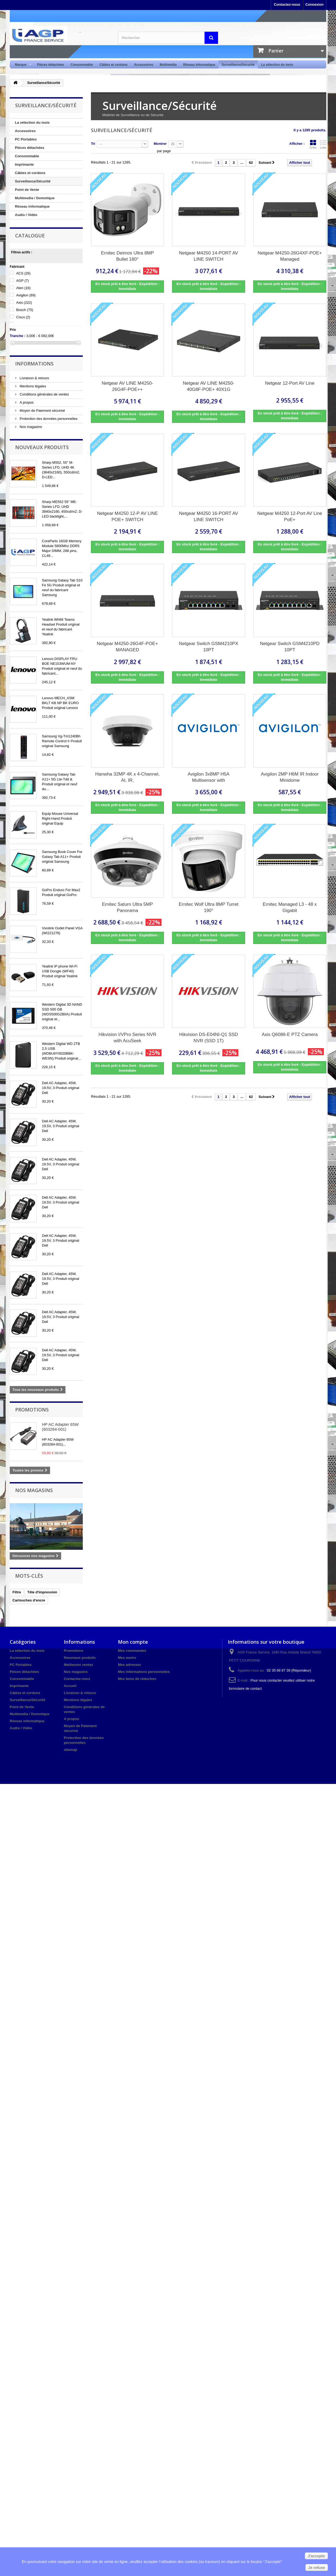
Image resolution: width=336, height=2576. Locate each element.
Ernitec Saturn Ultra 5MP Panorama (127, 907)
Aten (23, 288)
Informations (34, 363)
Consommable (82, 65)
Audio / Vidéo (26, 215)
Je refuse (316, 2567)
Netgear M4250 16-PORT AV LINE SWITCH (208, 516)
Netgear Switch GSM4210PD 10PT (289, 646)
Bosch (24, 310)
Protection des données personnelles (48, 419)
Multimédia (168, 65)
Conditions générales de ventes (44, 394)
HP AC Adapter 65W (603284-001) (60, 1426)
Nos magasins (30, 427)
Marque (21, 65)
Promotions (32, 1409)
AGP (22, 281)
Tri (93, 144)
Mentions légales (32, 386)
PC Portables (26, 139)
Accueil (70, 1686)
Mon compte (133, 1642)
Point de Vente (27, 190)
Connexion (314, 4)
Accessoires (143, 65)
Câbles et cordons (113, 65)
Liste (323, 144)
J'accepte (316, 2556)
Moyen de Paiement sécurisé (42, 410)
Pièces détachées (50, 65)
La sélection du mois (277, 65)
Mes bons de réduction (137, 1679)
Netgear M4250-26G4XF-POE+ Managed (290, 256)
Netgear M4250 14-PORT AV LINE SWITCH (208, 256)
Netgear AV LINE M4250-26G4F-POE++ (127, 386)
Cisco (23, 317)
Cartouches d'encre (28, 1600)
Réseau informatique (199, 65)
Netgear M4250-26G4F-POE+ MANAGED (127, 646)
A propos (26, 402)
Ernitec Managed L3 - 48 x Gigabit (290, 907)
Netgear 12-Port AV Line (289, 383)
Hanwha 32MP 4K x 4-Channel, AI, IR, (127, 777)
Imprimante (24, 164)
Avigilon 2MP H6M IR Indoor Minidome (290, 777)
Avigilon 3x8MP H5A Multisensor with (208, 777)
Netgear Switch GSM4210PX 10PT (208, 646)
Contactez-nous (287, 4)
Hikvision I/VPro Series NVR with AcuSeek (127, 1037)
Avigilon (26, 295)
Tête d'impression (42, 1592)
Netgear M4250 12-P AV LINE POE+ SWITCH (127, 516)
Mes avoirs (127, 1658)
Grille (313, 144)
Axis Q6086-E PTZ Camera (290, 1034)
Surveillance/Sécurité (238, 65)
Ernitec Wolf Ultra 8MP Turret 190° (208, 907)
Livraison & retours (34, 378)
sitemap (70, 1750)
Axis (24, 302)
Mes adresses (129, 1665)
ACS (23, 273)
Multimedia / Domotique (35, 198)
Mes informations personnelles (144, 1672)
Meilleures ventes (78, 1665)
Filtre (16, 1592)
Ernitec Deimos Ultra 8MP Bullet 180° (127, 256)
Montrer (160, 144)
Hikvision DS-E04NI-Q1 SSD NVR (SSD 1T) (208, 1037)
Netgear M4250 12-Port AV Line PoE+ (289, 516)
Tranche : (17, 336)
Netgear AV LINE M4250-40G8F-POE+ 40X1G (209, 386)
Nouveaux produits (42, 447)
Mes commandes (132, 1651)
